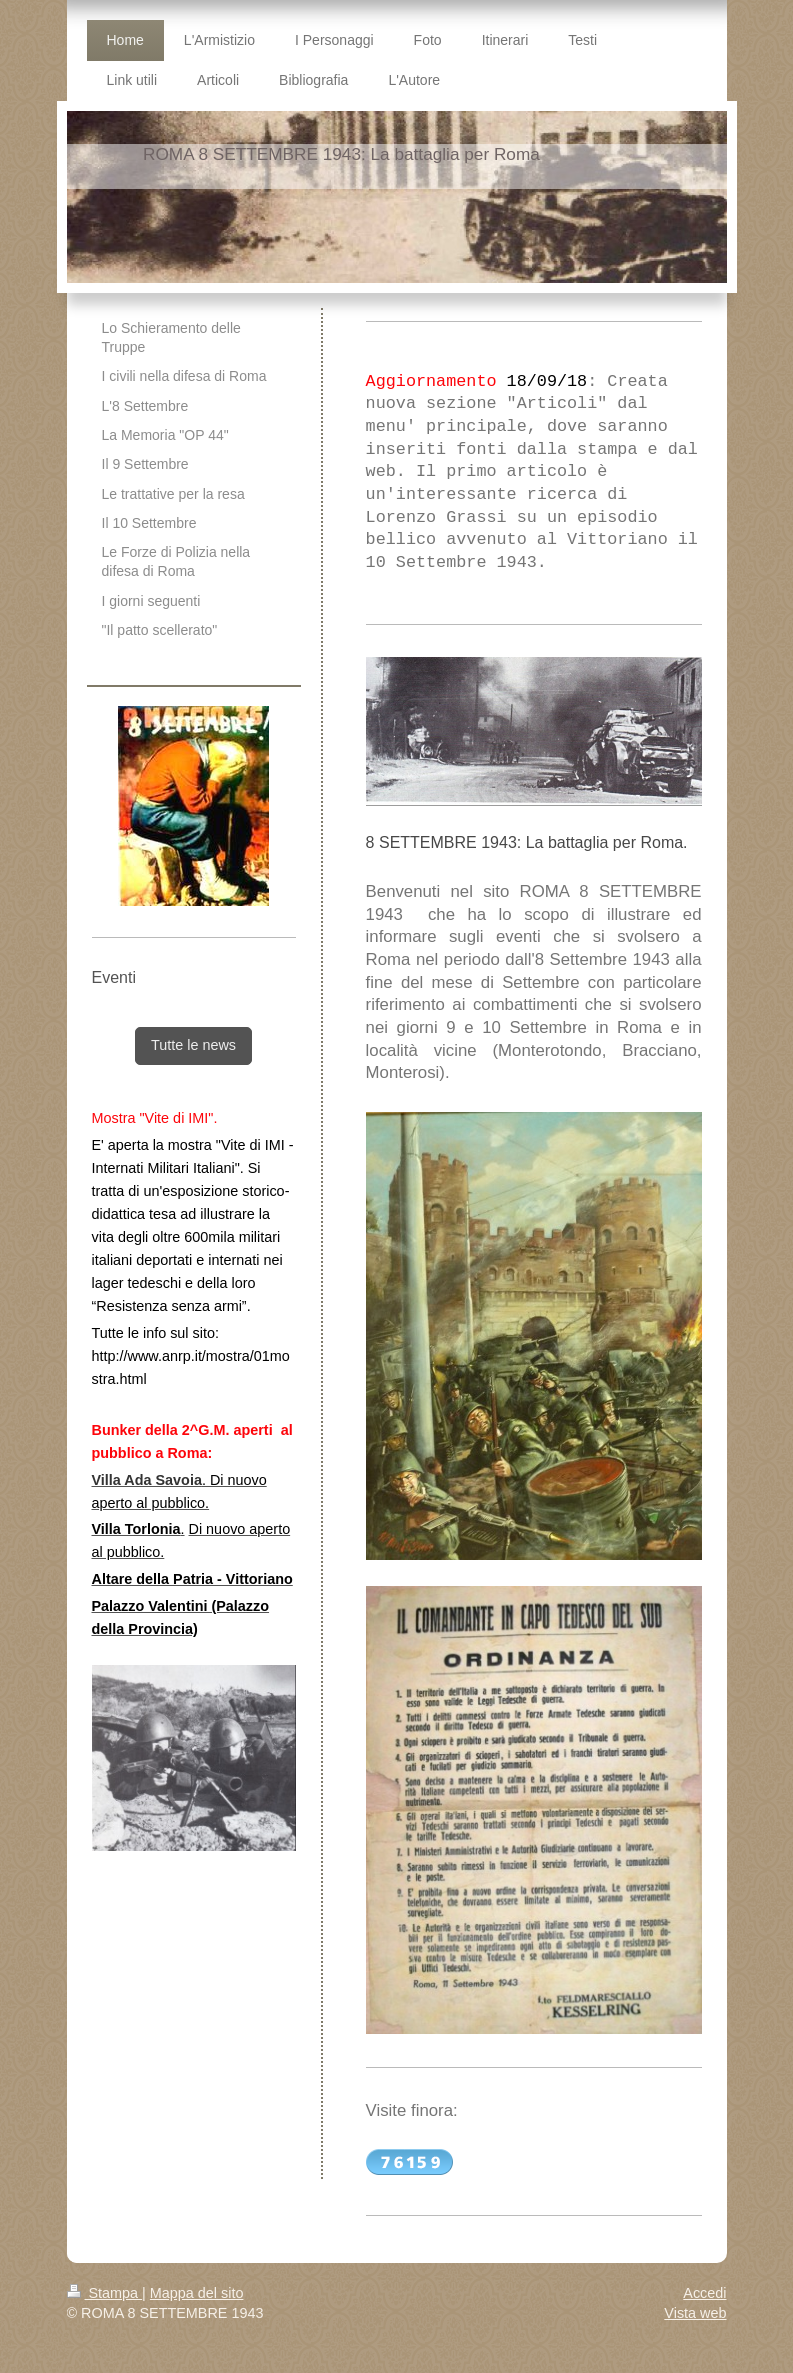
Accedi (704, 2293)
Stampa (105, 2293)
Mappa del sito (197, 2293)
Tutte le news (193, 1045)
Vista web (695, 2313)
